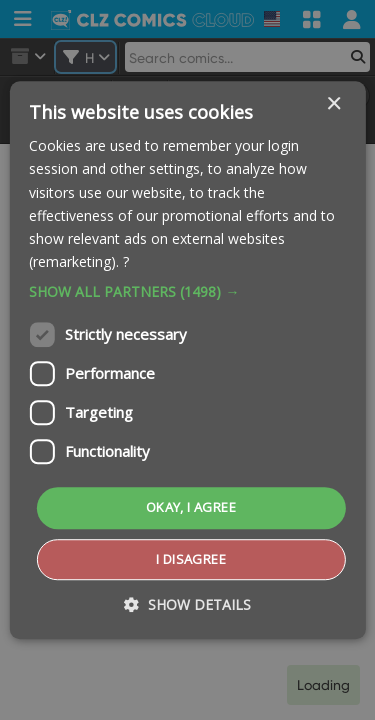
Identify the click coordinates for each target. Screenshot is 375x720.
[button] (187, 292)
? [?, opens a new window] (126, 261)
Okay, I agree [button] (191, 507)
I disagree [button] (191, 559)
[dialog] (187, 360)
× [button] (333, 104)
